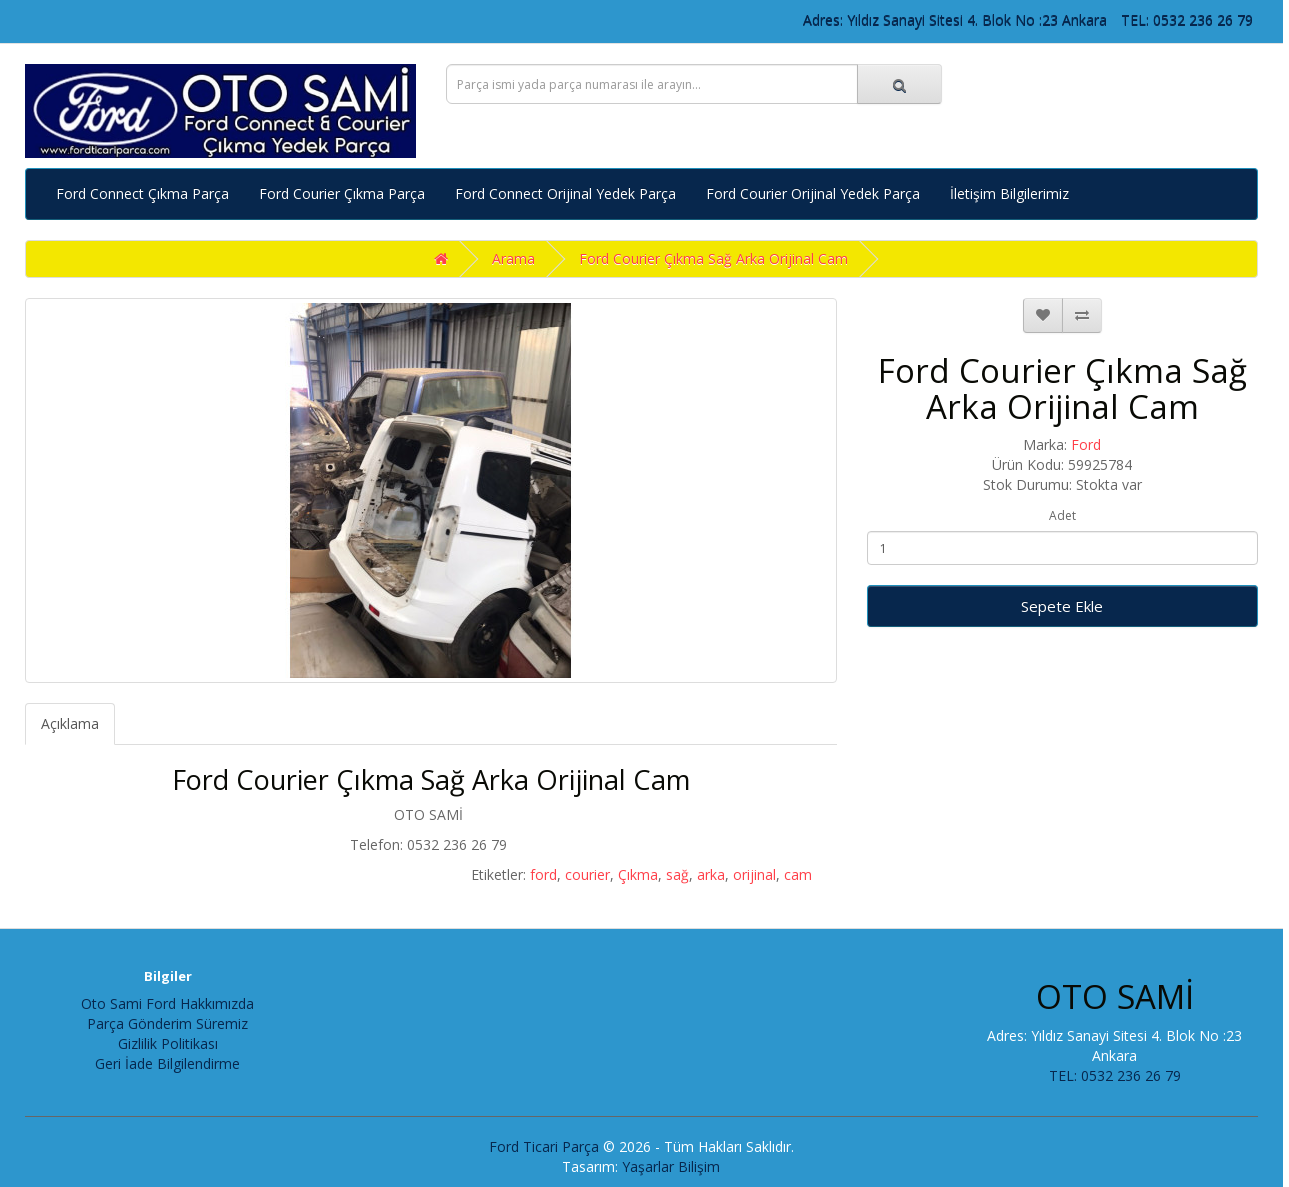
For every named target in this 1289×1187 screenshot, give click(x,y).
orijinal (754, 874)
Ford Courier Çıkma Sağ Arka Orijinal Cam (713, 258)
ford (543, 874)
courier (587, 874)
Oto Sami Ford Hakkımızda (167, 1003)
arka (711, 874)
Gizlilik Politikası (168, 1043)
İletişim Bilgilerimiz (1009, 193)
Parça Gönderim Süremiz (167, 1023)
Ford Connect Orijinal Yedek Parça (565, 193)
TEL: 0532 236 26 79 (1187, 19)
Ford (1086, 444)
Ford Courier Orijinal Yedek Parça (813, 193)
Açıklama (70, 723)
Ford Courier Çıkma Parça (342, 193)
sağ (677, 874)
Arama (513, 258)
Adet (1062, 515)
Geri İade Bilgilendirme (167, 1063)
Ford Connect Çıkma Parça (142, 193)
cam (798, 874)
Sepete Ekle (1062, 606)
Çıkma (638, 874)
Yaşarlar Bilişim (671, 1166)
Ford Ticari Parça (544, 1146)
